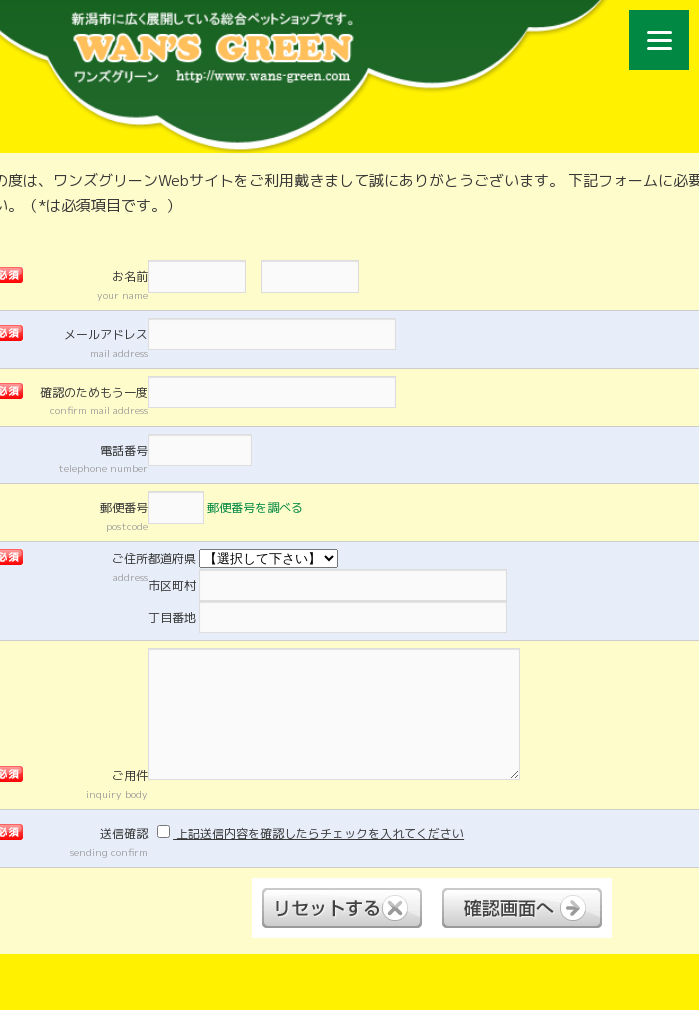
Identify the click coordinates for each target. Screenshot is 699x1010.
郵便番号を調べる (255, 507)
